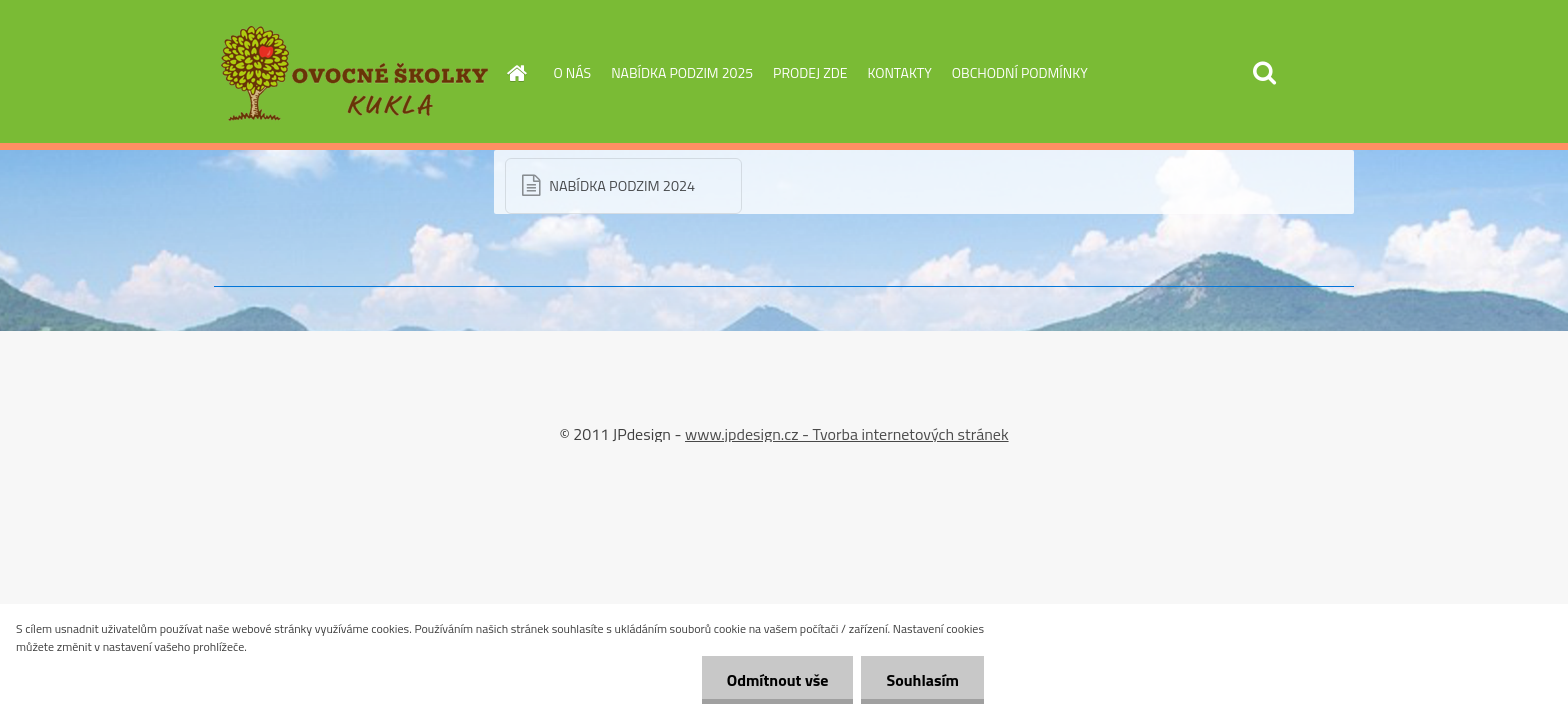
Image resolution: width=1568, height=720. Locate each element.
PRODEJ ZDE (810, 72)
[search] (1264, 73)
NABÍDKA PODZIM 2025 (682, 72)
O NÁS (573, 72)
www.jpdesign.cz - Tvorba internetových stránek (847, 434)
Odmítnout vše (778, 680)
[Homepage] (516, 73)
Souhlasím (922, 680)
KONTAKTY (899, 72)
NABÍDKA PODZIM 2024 (622, 186)
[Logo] (351, 74)
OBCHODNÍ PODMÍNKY (1020, 72)
